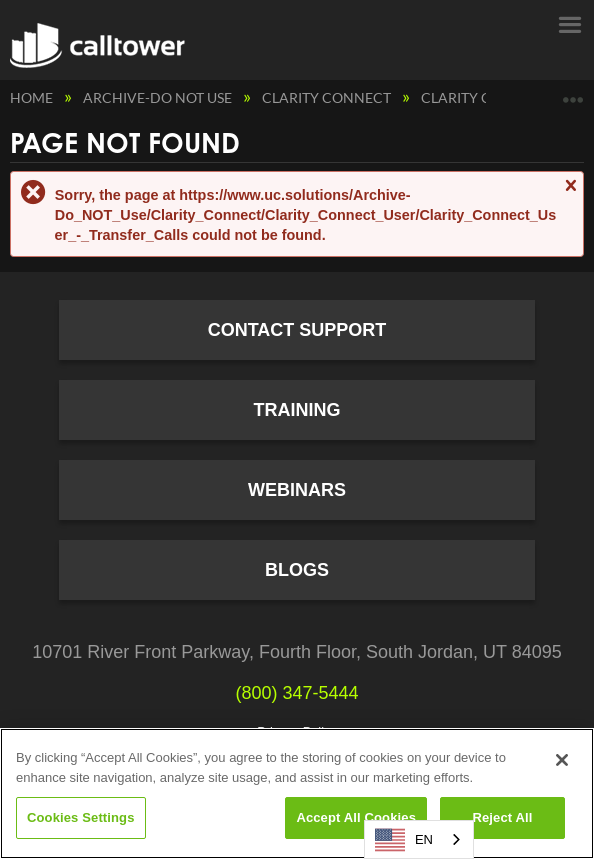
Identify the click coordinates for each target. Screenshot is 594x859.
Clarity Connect (328, 97)
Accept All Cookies (356, 817)
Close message (570, 194)
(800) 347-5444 (296, 693)
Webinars (297, 490)
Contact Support (297, 330)
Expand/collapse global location (573, 92)
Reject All (502, 817)
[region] (297, 793)
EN (404, 840)
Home (33, 97)
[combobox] (419, 839)
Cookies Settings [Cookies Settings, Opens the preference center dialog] (81, 817)
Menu (569, 23)
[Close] (562, 760)
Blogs (297, 570)
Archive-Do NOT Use (159, 97)
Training (297, 410)
